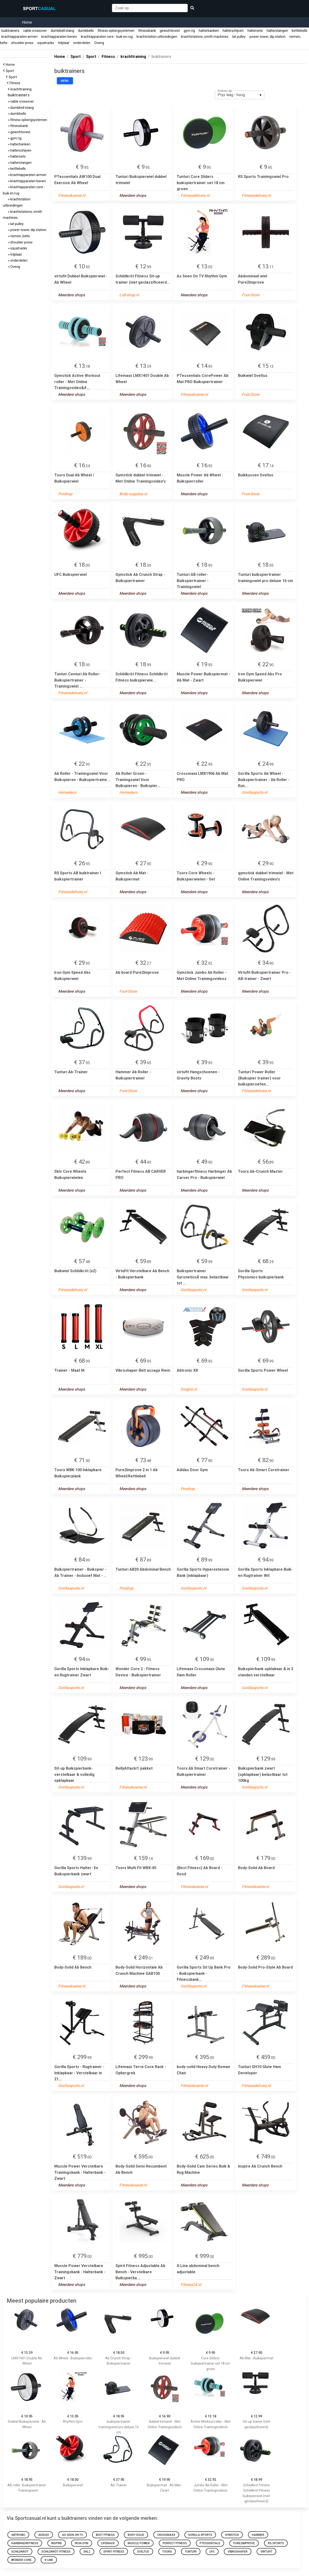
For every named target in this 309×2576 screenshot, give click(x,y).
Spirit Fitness (113, 2551)
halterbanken (208, 31)
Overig (99, 43)
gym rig (189, 31)
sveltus (143, 2551)
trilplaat (63, 43)
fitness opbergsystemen (116, 31)
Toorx (167, 2551)
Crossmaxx (166, 2535)
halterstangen (277, 31)
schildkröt (19, 2551)
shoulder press (22, 43)
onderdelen (82, 43)
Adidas (43, 2535)
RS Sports (276, 2543)
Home (27, 22)
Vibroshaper (238, 2551)
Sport (11, 71)
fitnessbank (147, 31)
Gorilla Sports (200, 2535)
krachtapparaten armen (19, 37)
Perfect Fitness (175, 2543)
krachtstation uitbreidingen (157, 37)
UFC (212, 2551)
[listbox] (239, 95)
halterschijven (233, 31)
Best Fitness (105, 2535)
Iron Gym (81, 2543)
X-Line (48, 2560)
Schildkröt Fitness (56, 2551)
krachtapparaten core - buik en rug (106, 37)
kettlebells (299, 31)
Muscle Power (139, 2543)
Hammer (258, 2535)
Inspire (56, 2543)
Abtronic (18, 2535)
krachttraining (22, 89)
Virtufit (266, 2551)
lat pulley (239, 37)
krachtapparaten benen (59, 37)
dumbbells (86, 31)
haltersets (255, 31)
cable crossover (35, 31)
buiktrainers (10, 31)
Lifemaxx (108, 2543)
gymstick (232, 2535)
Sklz (86, 2551)
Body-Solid (136, 2535)
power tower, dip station (267, 37)
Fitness (16, 83)
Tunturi (191, 2551)
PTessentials (210, 2543)
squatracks (45, 43)
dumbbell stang (62, 31)
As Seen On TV (72, 2535)
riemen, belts (19, 236)
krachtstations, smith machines (205, 37)
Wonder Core (21, 2560)
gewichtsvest (169, 31)
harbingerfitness (24, 2543)
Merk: (65, 81)
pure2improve (244, 2543)
